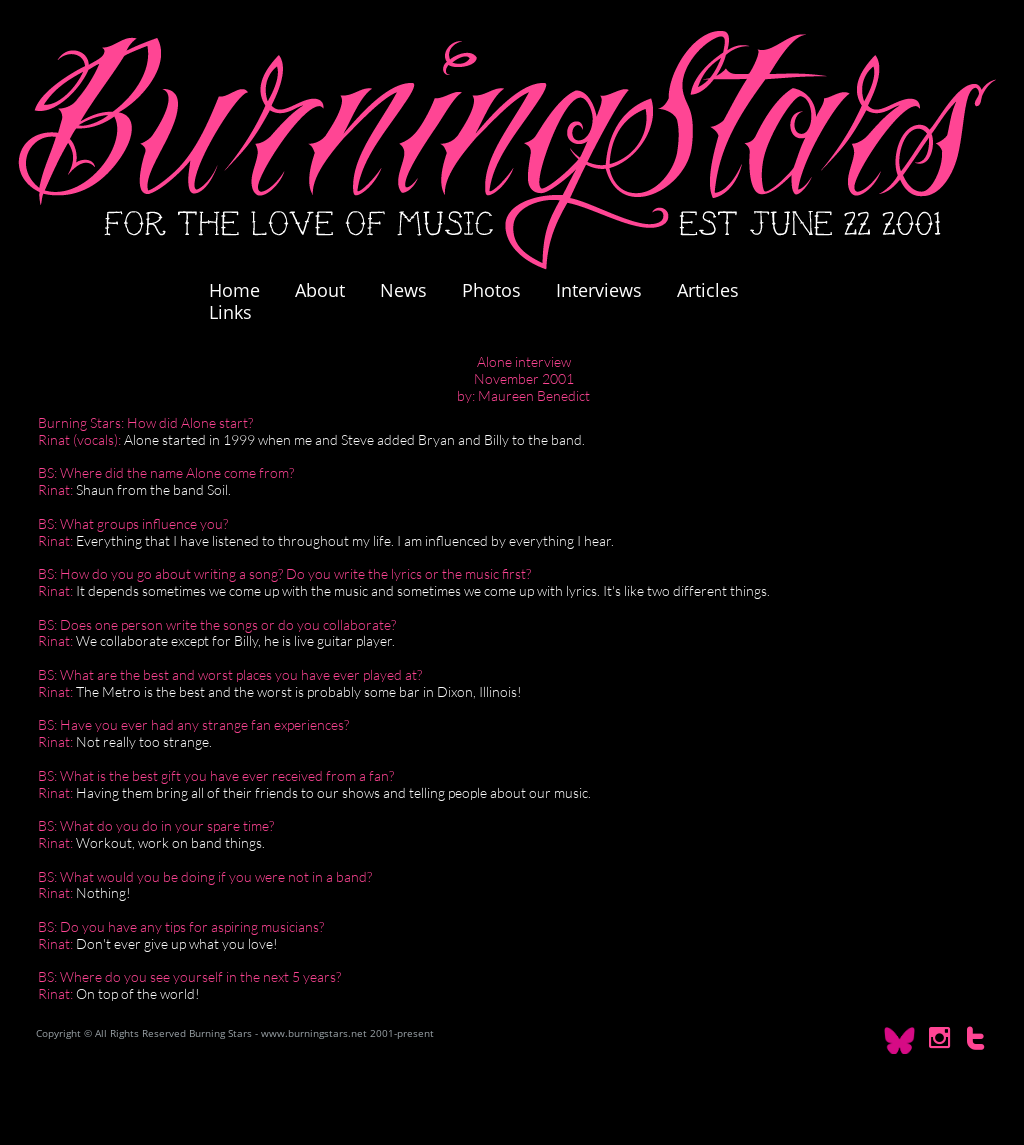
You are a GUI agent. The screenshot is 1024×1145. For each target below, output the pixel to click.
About (320, 290)
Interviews (599, 290)
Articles (708, 290)
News (403, 290)
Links (230, 312)
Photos (501, 290)
